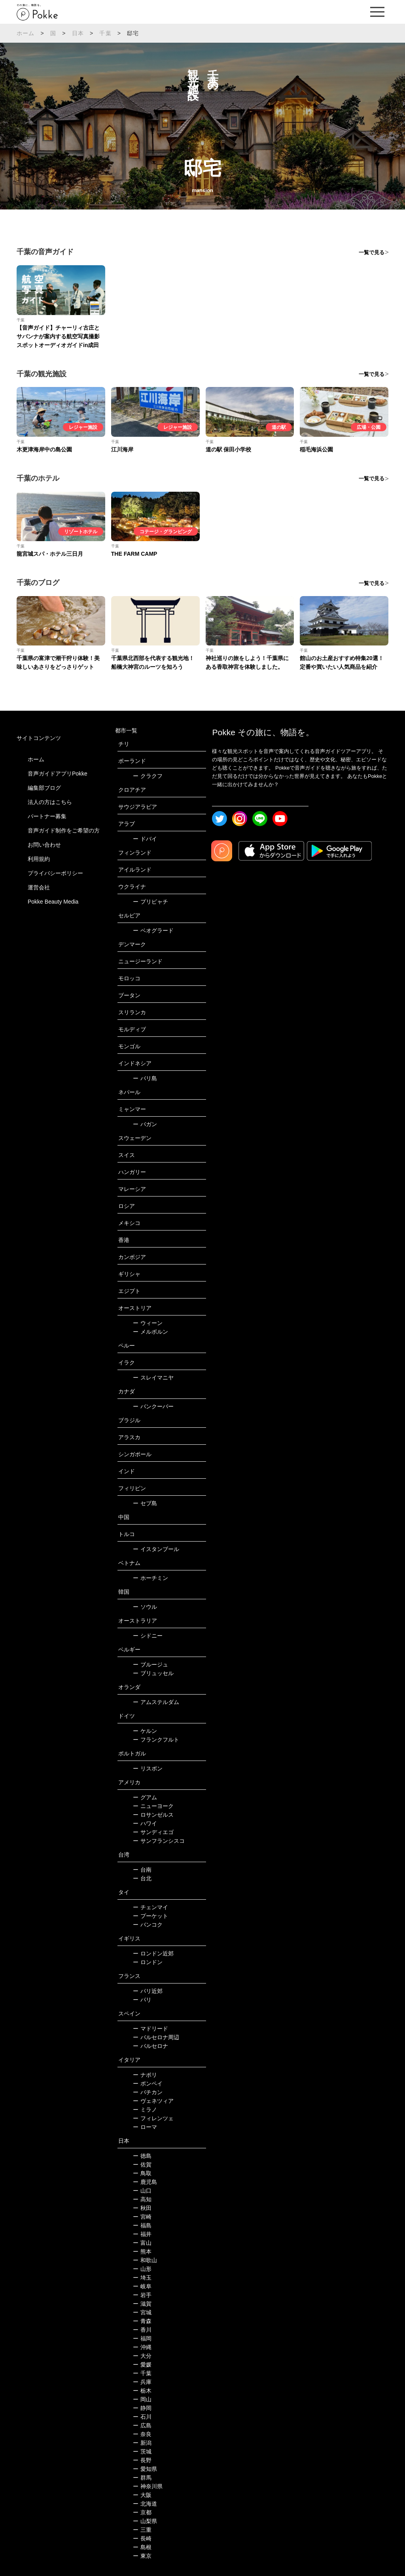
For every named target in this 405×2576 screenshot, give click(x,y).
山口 (142, 2190)
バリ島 (145, 1078)
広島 (142, 2425)
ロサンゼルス (153, 1815)
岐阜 (142, 2286)
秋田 (142, 2208)
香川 (142, 2330)
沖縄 (142, 2347)
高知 (142, 2199)
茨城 (142, 2451)
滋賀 (142, 2303)
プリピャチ (150, 901)
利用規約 (39, 859)
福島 (142, 2225)
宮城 (142, 2312)
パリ (142, 2000)
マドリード (150, 2028)
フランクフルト (156, 1739)
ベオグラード (153, 930)
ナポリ (145, 2075)
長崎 (142, 2538)
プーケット (150, 1916)
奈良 (142, 2434)
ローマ (145, 2127)
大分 (142, 2356)
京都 (142, 2512)
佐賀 (142, 2164)
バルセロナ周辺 (156, 2037)
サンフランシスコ (159, 1841)
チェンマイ (150, 1907)
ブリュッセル (153, 1673)
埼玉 (142, 2277)
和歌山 (145, 2260)
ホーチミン (150, 1578)
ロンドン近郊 (153, 1953)
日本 (78, 33)
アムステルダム (156, 1702)
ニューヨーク (153, 1806)
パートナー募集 (47, 816)
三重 (142, 2530)
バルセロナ (150, 2046)
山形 (142, 2269)
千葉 (105, 33)
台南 (142, 1869)
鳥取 (142, 2173)
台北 (142, 1878)
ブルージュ (150, 1664)
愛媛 (142, 2364)
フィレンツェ (153, 2118)
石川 (142, 2417)
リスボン (148, 1768)
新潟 (142, 2443)
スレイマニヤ (153, 1377)
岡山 (142, 2399)
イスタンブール (156, 1549)
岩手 (142, 2295)
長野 (142, 2460)
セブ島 (145, 1503)
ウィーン (148, 1323)
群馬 (142, 2477)
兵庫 (142, 2382)
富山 (142, 2243)
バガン (145, 1124)
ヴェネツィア (153, 2101)
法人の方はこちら (50, 802)
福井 (142, 2234)
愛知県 (145, 2469)
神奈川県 (148, 2486)
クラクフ (148, 776)
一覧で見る (371, 252)
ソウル (145, 1607)
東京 (142, 2556)
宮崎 (142, 2217)
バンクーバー (153, 1406)
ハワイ (145, 1823)
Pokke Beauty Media (53, 901)
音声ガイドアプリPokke (57, 773)
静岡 (142, 2408)
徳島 (142, 2156)
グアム (145, 1797)
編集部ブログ (44, 788)
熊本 (142, 2251)
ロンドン (148, 1962)
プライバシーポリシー (55, 873)
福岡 (142, 2338)
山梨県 (145, 2521)
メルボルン (150, 1332)
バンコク (148, 1924)
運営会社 (39, 887)
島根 (142, 2547)
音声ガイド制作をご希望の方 (64, 830)
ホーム (26, 33)
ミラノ (145, 2109)
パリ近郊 (148, 1991)
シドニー (148, 1635)
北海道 (145, 2504)
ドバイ (145, 839)
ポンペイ (148, 2083)
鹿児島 (145, 2182)
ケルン (145, 1731)
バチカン (148, 2092)
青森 (142, 2321)
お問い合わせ (44, 845)
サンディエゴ (153, 1832)
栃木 (142, 2390)
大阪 (142, 2495)
